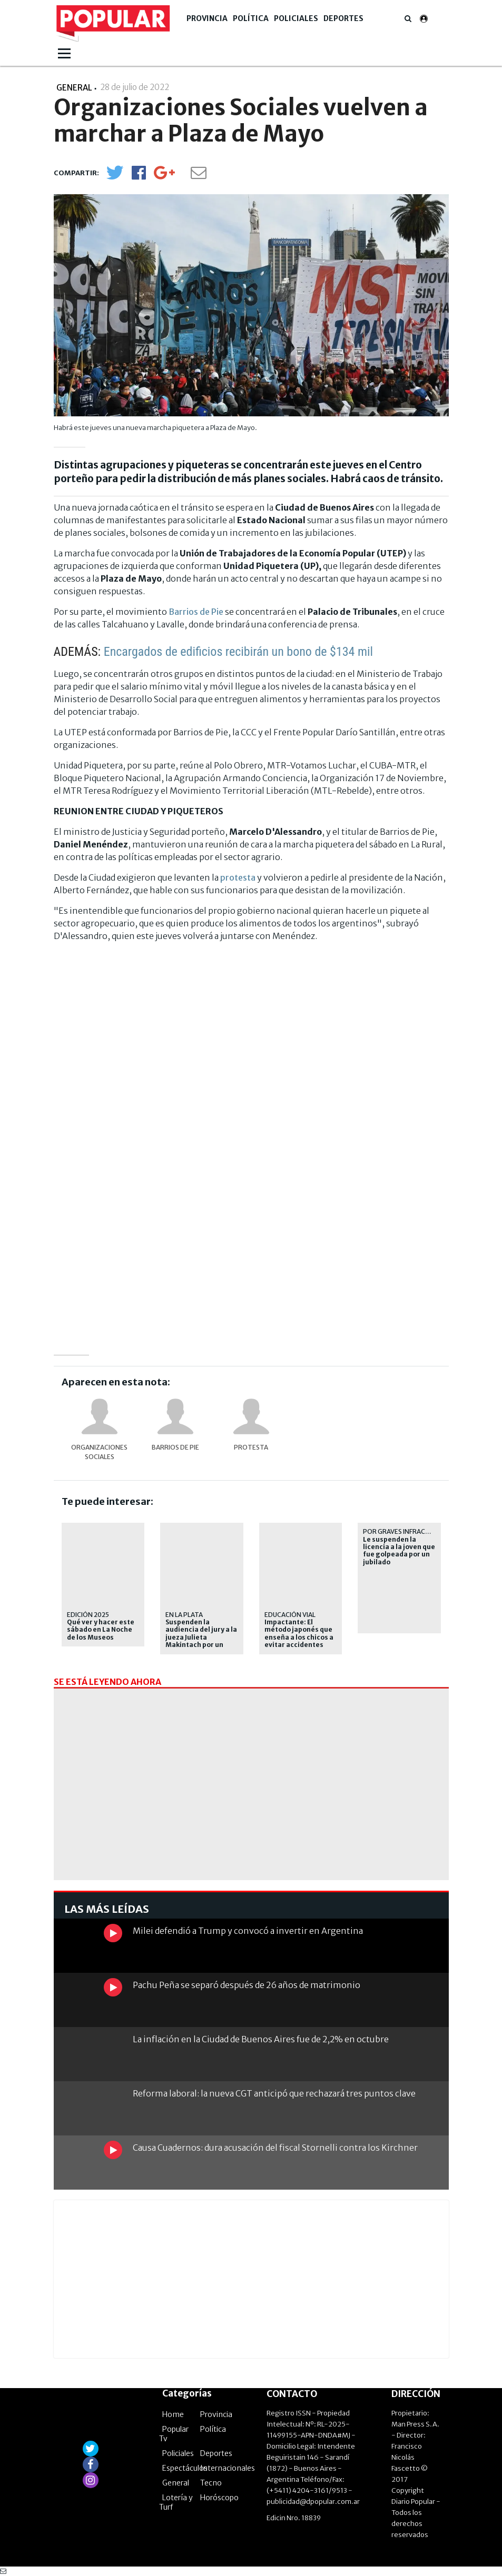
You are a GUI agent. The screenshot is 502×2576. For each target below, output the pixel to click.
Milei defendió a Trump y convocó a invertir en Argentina (248, 1930)
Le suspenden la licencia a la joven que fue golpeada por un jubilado (399, 1551)
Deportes (343, 18)
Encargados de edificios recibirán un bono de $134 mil (238, 651)
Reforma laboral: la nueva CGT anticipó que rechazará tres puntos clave (274, 2093)
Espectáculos (185, 2468)
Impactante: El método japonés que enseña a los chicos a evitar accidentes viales (298, 1637)
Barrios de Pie (196, 611)
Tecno (211, 2483)
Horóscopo (219, 2497)
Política (251, 18)
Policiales (296, 18)
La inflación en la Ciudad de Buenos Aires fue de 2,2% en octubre (261, 2039)
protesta (237, 877)
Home (173, 2414)
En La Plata (184, 1615)
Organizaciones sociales (99, 1452)
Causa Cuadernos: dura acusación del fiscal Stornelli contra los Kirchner (275, 2147)
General (175, 2483)
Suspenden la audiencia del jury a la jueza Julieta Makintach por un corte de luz (201, 1637)
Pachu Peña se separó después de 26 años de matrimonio (246, 1985)
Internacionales (227, 2468)
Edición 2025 (88, 1615)
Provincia (207, 18)
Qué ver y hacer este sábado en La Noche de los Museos (100, 1630)
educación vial (290, 1615)
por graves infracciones (405, 1531)
